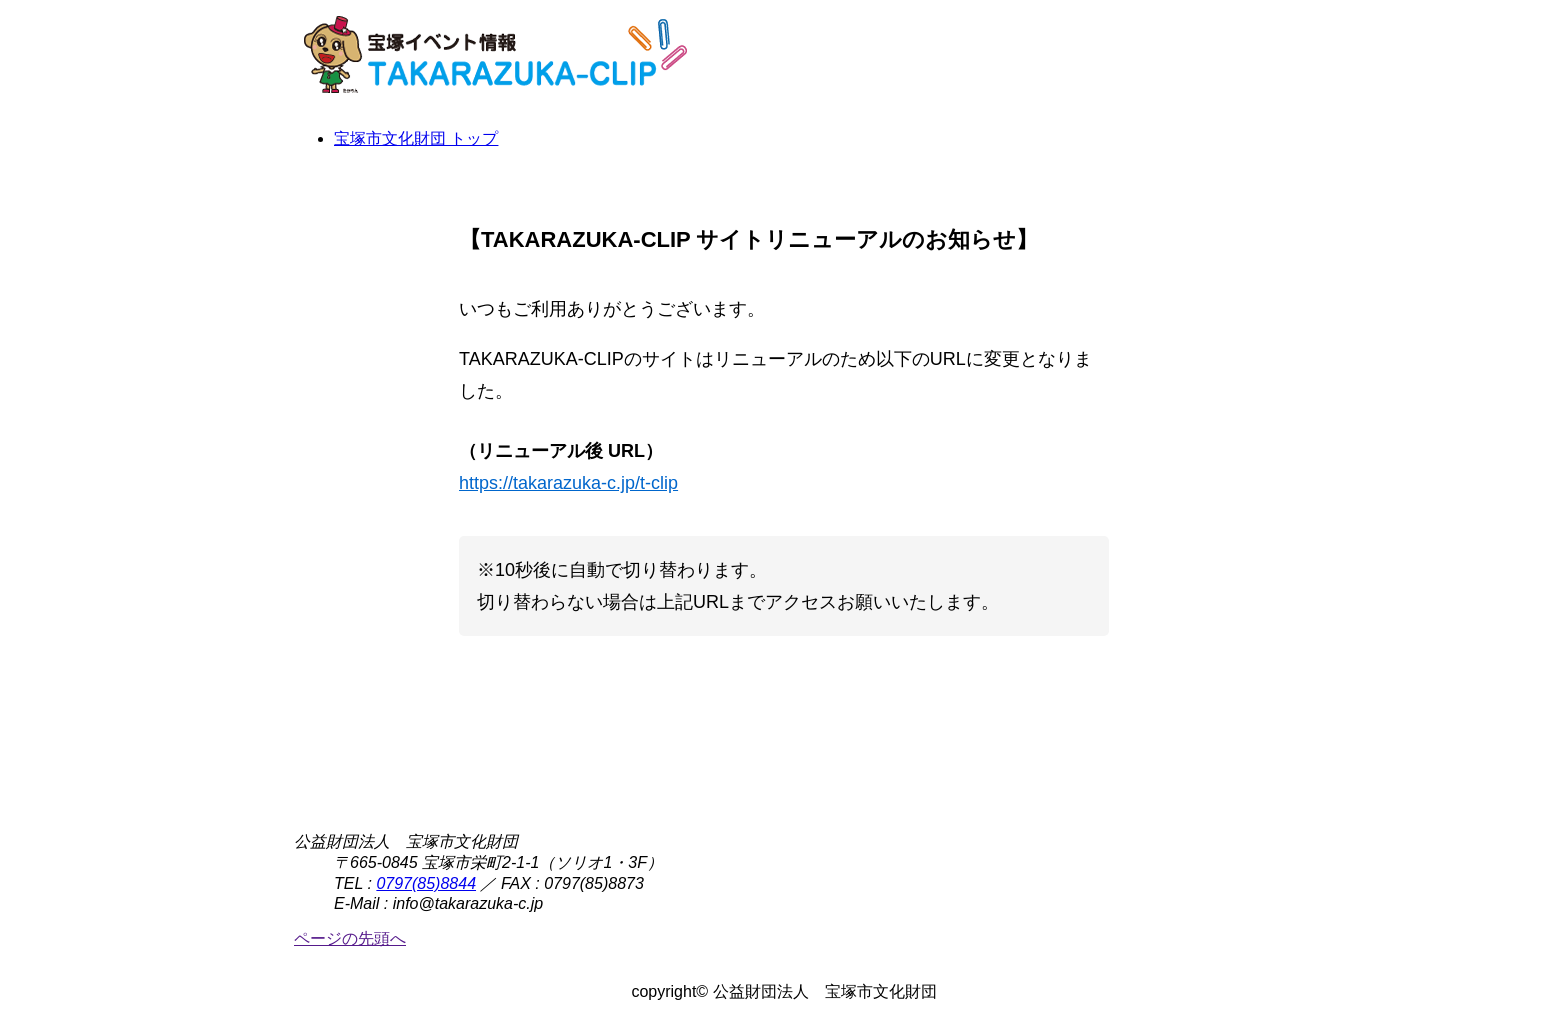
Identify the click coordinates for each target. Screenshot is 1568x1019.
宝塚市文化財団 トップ (416, 138)
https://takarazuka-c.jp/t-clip (568, 483)
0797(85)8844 (426, 883)
